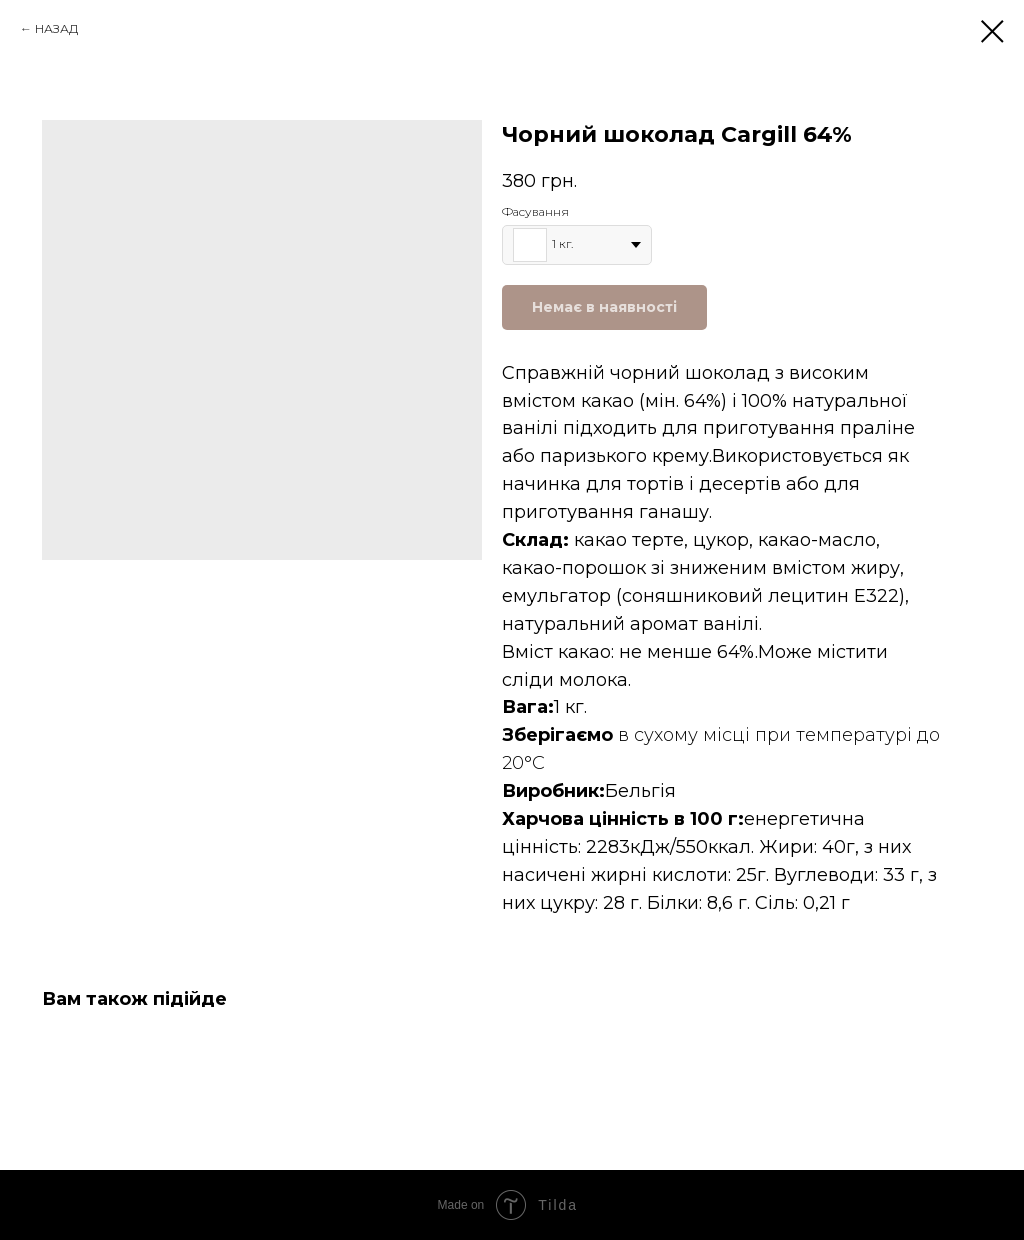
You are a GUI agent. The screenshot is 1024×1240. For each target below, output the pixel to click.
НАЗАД (56, 28)
